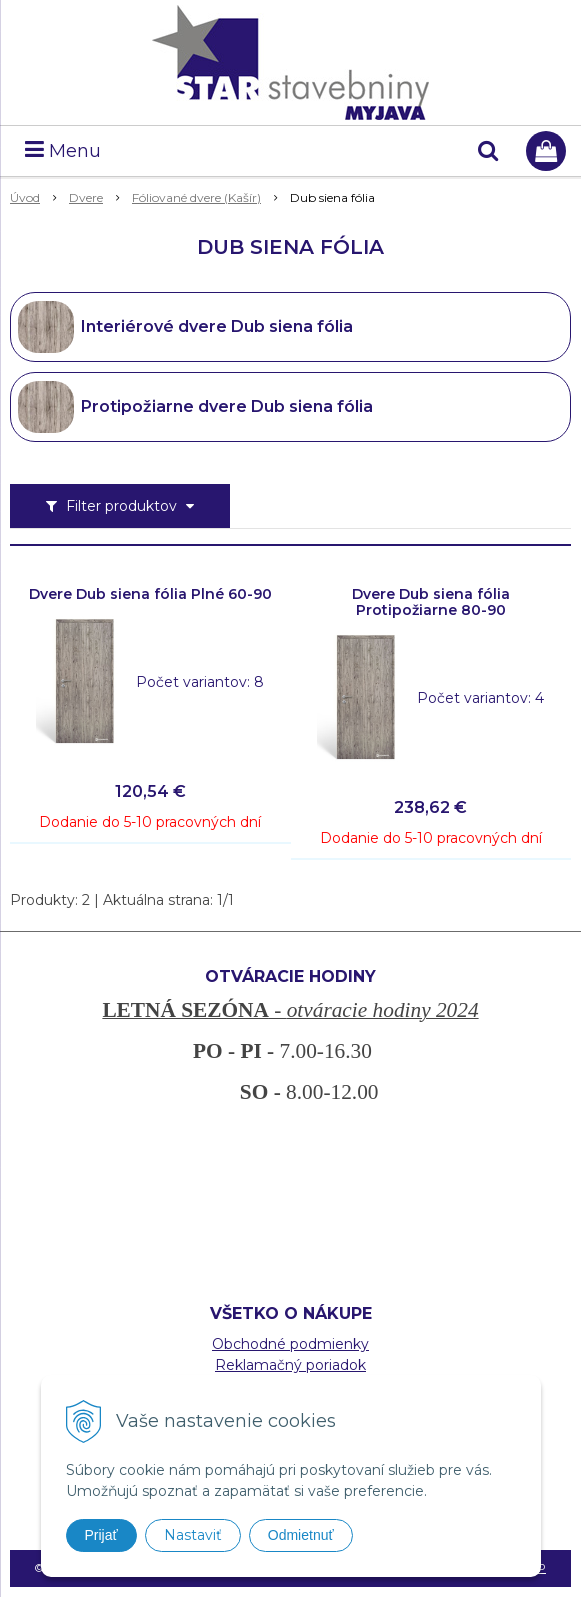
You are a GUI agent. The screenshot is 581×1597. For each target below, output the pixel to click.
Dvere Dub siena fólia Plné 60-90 (150, 594)
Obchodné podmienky (290, 1344)
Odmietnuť (301, 1535)
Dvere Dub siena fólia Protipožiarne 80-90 (431, 602)
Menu (63, 151)
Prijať (101, 1535)
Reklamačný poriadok (290, 1365)
